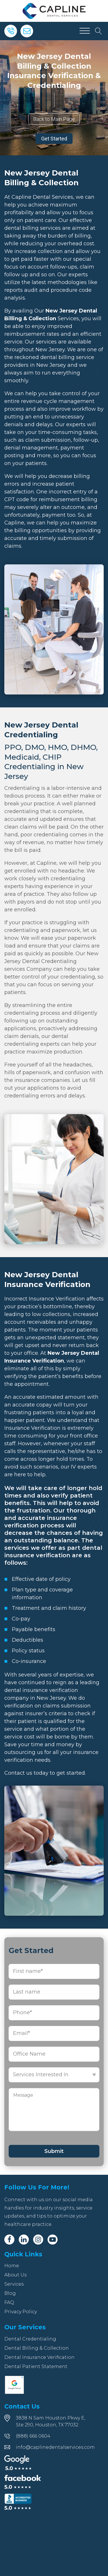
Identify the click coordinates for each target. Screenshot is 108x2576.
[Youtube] (53, 2240)
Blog (10, 2293)
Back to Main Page (54, 119)
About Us (15, 2275)
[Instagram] (38, 2240)
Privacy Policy (20, 2311)
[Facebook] (9, 2240)
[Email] (26, 31)
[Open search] (98, 31)
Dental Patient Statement (35, 2366)
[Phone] (10, 31)
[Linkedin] (24, 2240)
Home (11, 2265)
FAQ (9, 2302)
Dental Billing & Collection (36, 2348)
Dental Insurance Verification (39, 2357)
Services (14, 2284)
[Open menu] (84, 31)
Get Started (54, 139)
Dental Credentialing (30, 2339)
